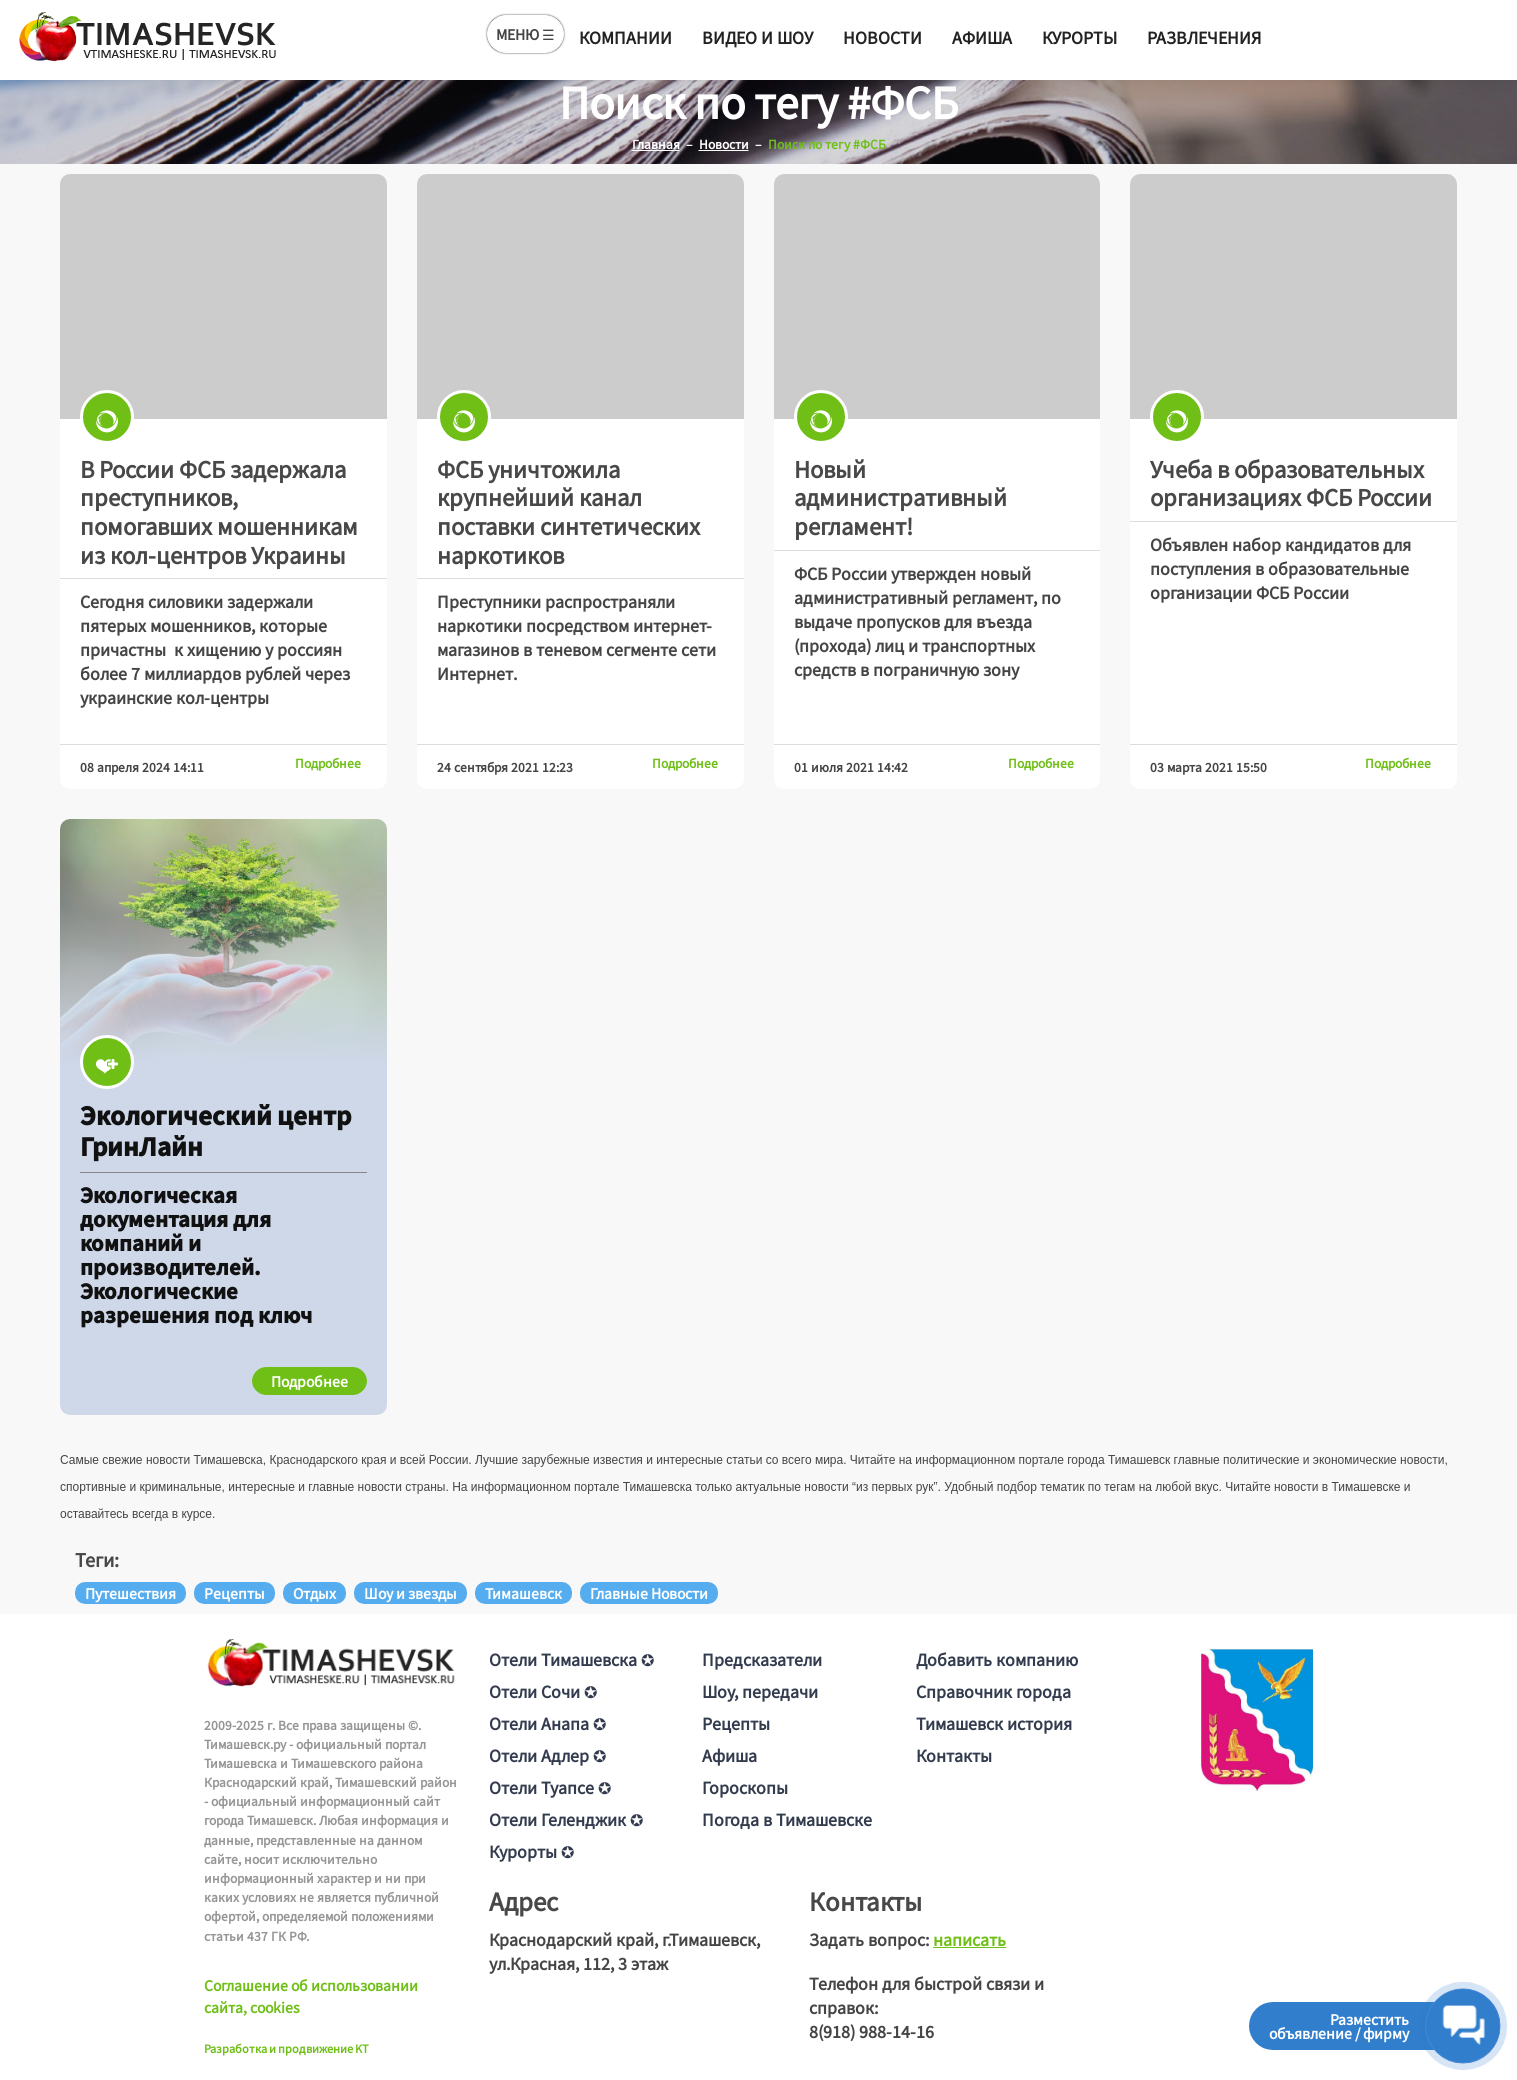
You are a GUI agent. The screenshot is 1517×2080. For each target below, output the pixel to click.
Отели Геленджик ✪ (566, 1819)
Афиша (982, 37)
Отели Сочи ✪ (543, 1691)
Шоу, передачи (760, 1691)
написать (969, 1939)
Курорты (1079, 37)
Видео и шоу (757, 37)
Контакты (954, 1755)
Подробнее (328, 762)
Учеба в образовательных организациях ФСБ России (1291, 482)
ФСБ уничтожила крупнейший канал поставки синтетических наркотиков (568, 511)
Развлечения (1204, 37)
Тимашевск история (994, 1723)
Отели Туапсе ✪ (550, 1787)
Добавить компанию (997, 1659)
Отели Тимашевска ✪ (571, 1659)
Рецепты (736, 1723)
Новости (882, 37)
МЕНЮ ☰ (525, 34)
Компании (625, 37)
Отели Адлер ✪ (547, 1755)
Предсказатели (762, 1659)
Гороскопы (745, 1787)
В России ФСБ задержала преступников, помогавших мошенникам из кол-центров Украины (219, 511)
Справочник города (993, 1691)
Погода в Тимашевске (787, 1819)
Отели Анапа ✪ (547, 1723)
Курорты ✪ (531, 1851)
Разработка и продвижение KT (286, 2048)
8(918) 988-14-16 (871, 2031)
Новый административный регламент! (900, 496)
